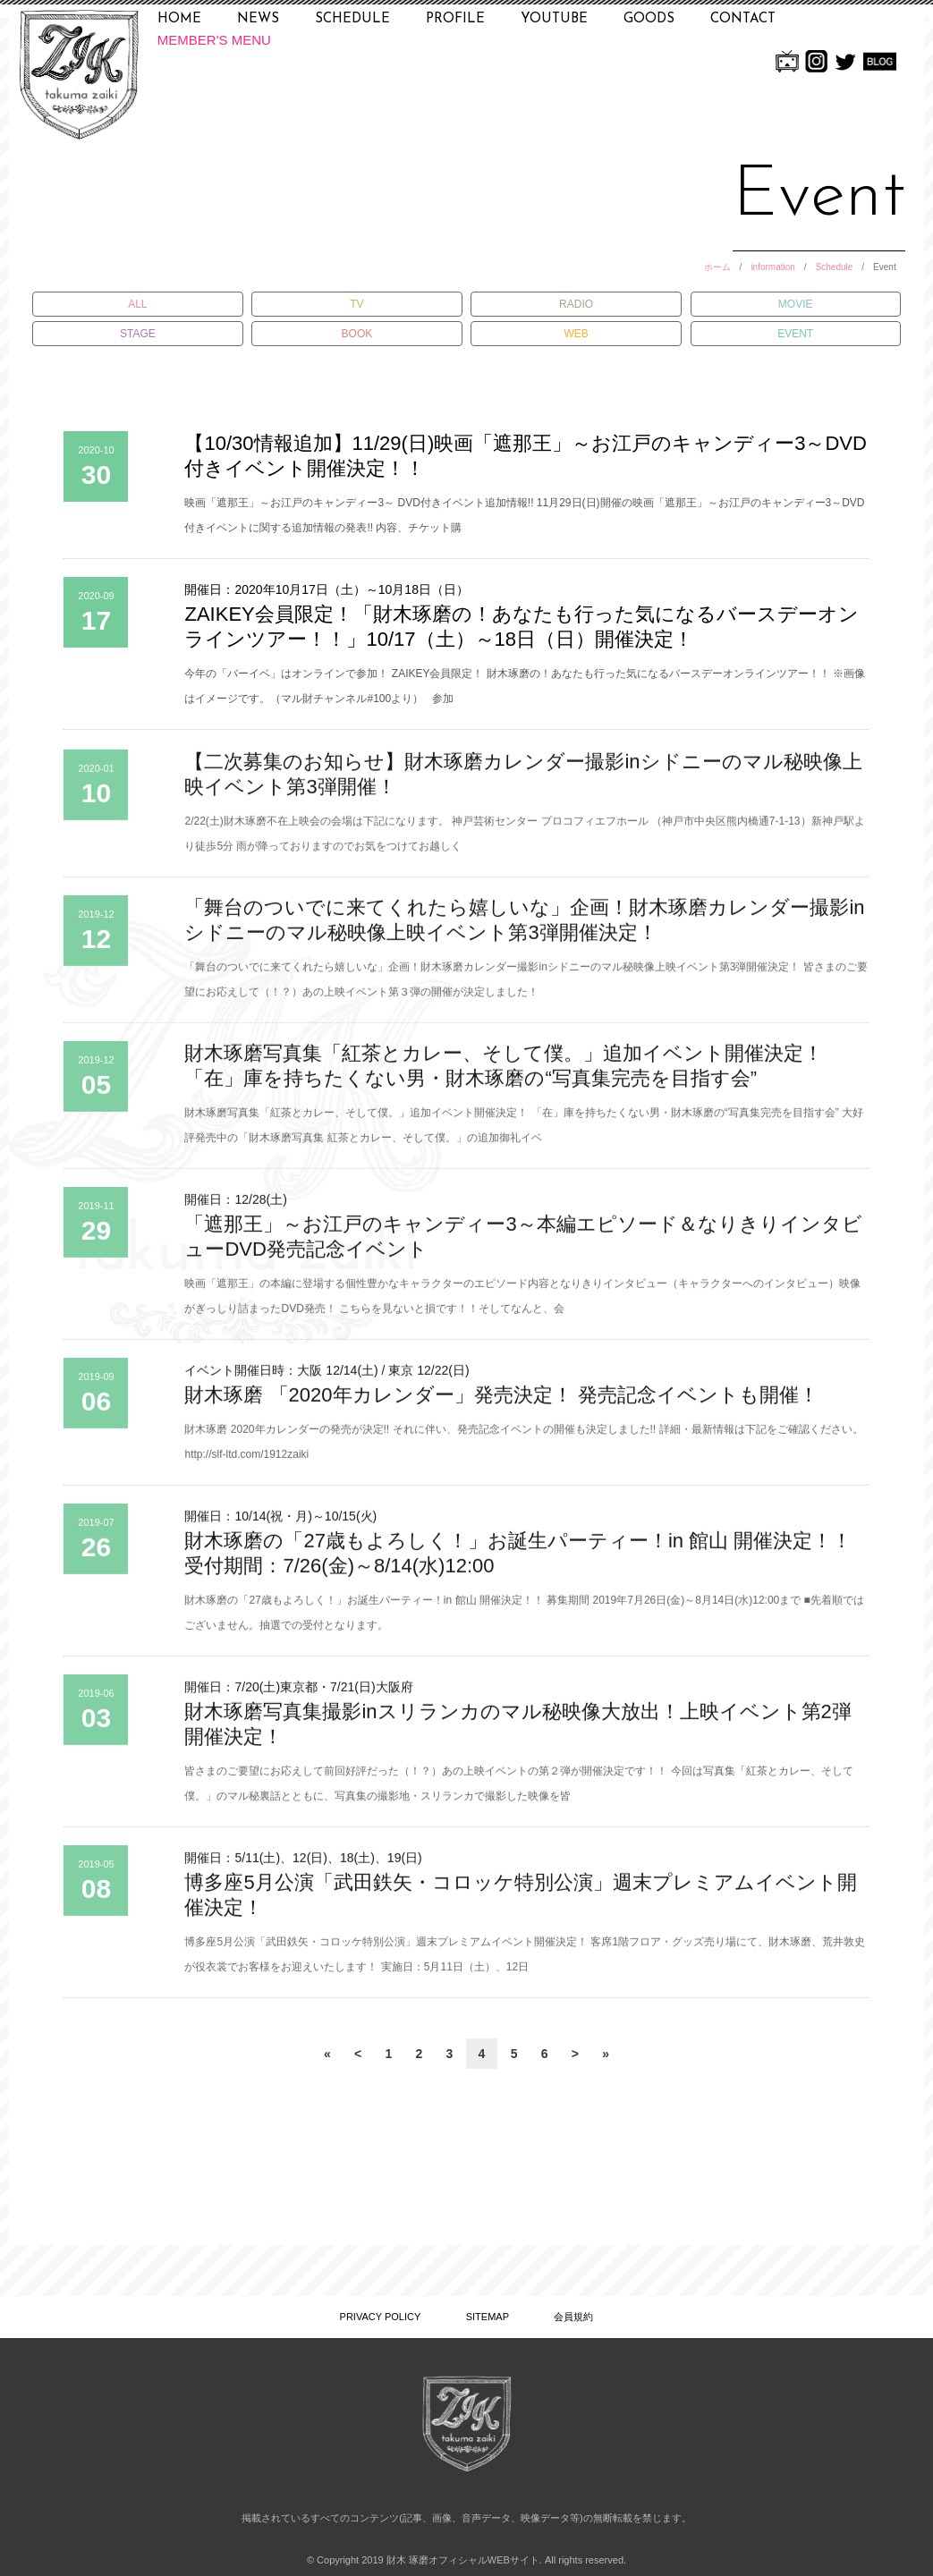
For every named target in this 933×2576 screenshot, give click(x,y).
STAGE (138, 333)
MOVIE (795, 304)
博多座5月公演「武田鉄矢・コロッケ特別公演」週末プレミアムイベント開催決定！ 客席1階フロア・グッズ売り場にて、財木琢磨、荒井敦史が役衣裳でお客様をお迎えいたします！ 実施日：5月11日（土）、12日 (524, 1962)
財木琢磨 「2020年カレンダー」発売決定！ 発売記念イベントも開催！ (501, 1403)
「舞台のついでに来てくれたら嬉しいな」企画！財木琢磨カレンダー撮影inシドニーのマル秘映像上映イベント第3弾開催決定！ (524, 928)
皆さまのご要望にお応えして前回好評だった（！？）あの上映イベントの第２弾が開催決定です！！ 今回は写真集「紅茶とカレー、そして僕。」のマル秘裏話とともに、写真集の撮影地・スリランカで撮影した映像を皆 (518, 1791)
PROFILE (455, 19)
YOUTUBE (554, 19)
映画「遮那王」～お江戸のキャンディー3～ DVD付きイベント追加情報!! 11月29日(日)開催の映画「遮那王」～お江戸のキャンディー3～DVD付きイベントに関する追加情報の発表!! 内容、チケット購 (524, 515)
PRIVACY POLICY (380, 2316)
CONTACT (743, 19)
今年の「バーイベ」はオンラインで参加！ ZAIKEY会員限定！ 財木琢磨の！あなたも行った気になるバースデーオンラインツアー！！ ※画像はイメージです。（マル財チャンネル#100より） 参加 (524, 686)
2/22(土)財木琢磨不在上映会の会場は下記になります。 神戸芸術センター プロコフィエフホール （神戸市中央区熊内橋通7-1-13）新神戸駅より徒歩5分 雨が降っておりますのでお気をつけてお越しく (524, 841)
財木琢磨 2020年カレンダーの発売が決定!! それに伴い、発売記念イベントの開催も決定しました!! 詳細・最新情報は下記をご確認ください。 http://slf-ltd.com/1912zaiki (523, 1450)
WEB (576, 333)
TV (356, 304)
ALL (137, 304)
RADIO (576, 304)
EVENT (795, 333)
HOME (179, 19)
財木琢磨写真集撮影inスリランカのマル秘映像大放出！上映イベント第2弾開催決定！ (517, 1732)
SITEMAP (487, 2316)
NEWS (258, 19)
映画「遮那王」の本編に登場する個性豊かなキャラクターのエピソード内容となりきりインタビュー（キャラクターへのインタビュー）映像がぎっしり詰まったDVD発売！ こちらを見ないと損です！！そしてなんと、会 (522, 1304)
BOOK (357, 333)
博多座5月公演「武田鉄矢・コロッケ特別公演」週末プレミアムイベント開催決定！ (520, 1903)
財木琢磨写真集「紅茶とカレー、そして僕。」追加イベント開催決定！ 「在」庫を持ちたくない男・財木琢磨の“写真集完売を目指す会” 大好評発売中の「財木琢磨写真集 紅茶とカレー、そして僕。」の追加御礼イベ (523, 1133)
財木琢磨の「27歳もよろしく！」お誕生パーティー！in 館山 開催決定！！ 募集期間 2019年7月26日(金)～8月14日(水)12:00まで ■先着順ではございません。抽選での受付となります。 (523, 1621)
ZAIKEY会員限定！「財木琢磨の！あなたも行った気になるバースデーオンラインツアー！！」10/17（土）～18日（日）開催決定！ (521, 626)
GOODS (648, 19)
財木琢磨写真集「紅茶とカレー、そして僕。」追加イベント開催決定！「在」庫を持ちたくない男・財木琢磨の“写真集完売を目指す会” (503, 1073)
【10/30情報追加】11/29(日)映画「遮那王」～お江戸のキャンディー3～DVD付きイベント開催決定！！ (525, 455)
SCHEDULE (352, 19)
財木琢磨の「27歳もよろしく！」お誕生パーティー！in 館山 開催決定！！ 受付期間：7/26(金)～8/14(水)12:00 (518, 1561)
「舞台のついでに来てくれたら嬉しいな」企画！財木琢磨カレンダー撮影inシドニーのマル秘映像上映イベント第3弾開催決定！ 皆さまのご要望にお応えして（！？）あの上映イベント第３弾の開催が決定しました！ (525, 987)
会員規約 (573, 2316)
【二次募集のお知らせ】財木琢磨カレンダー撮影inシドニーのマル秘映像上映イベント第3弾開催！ (522, 782)
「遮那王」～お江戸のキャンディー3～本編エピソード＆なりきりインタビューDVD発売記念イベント (522, 1244)
